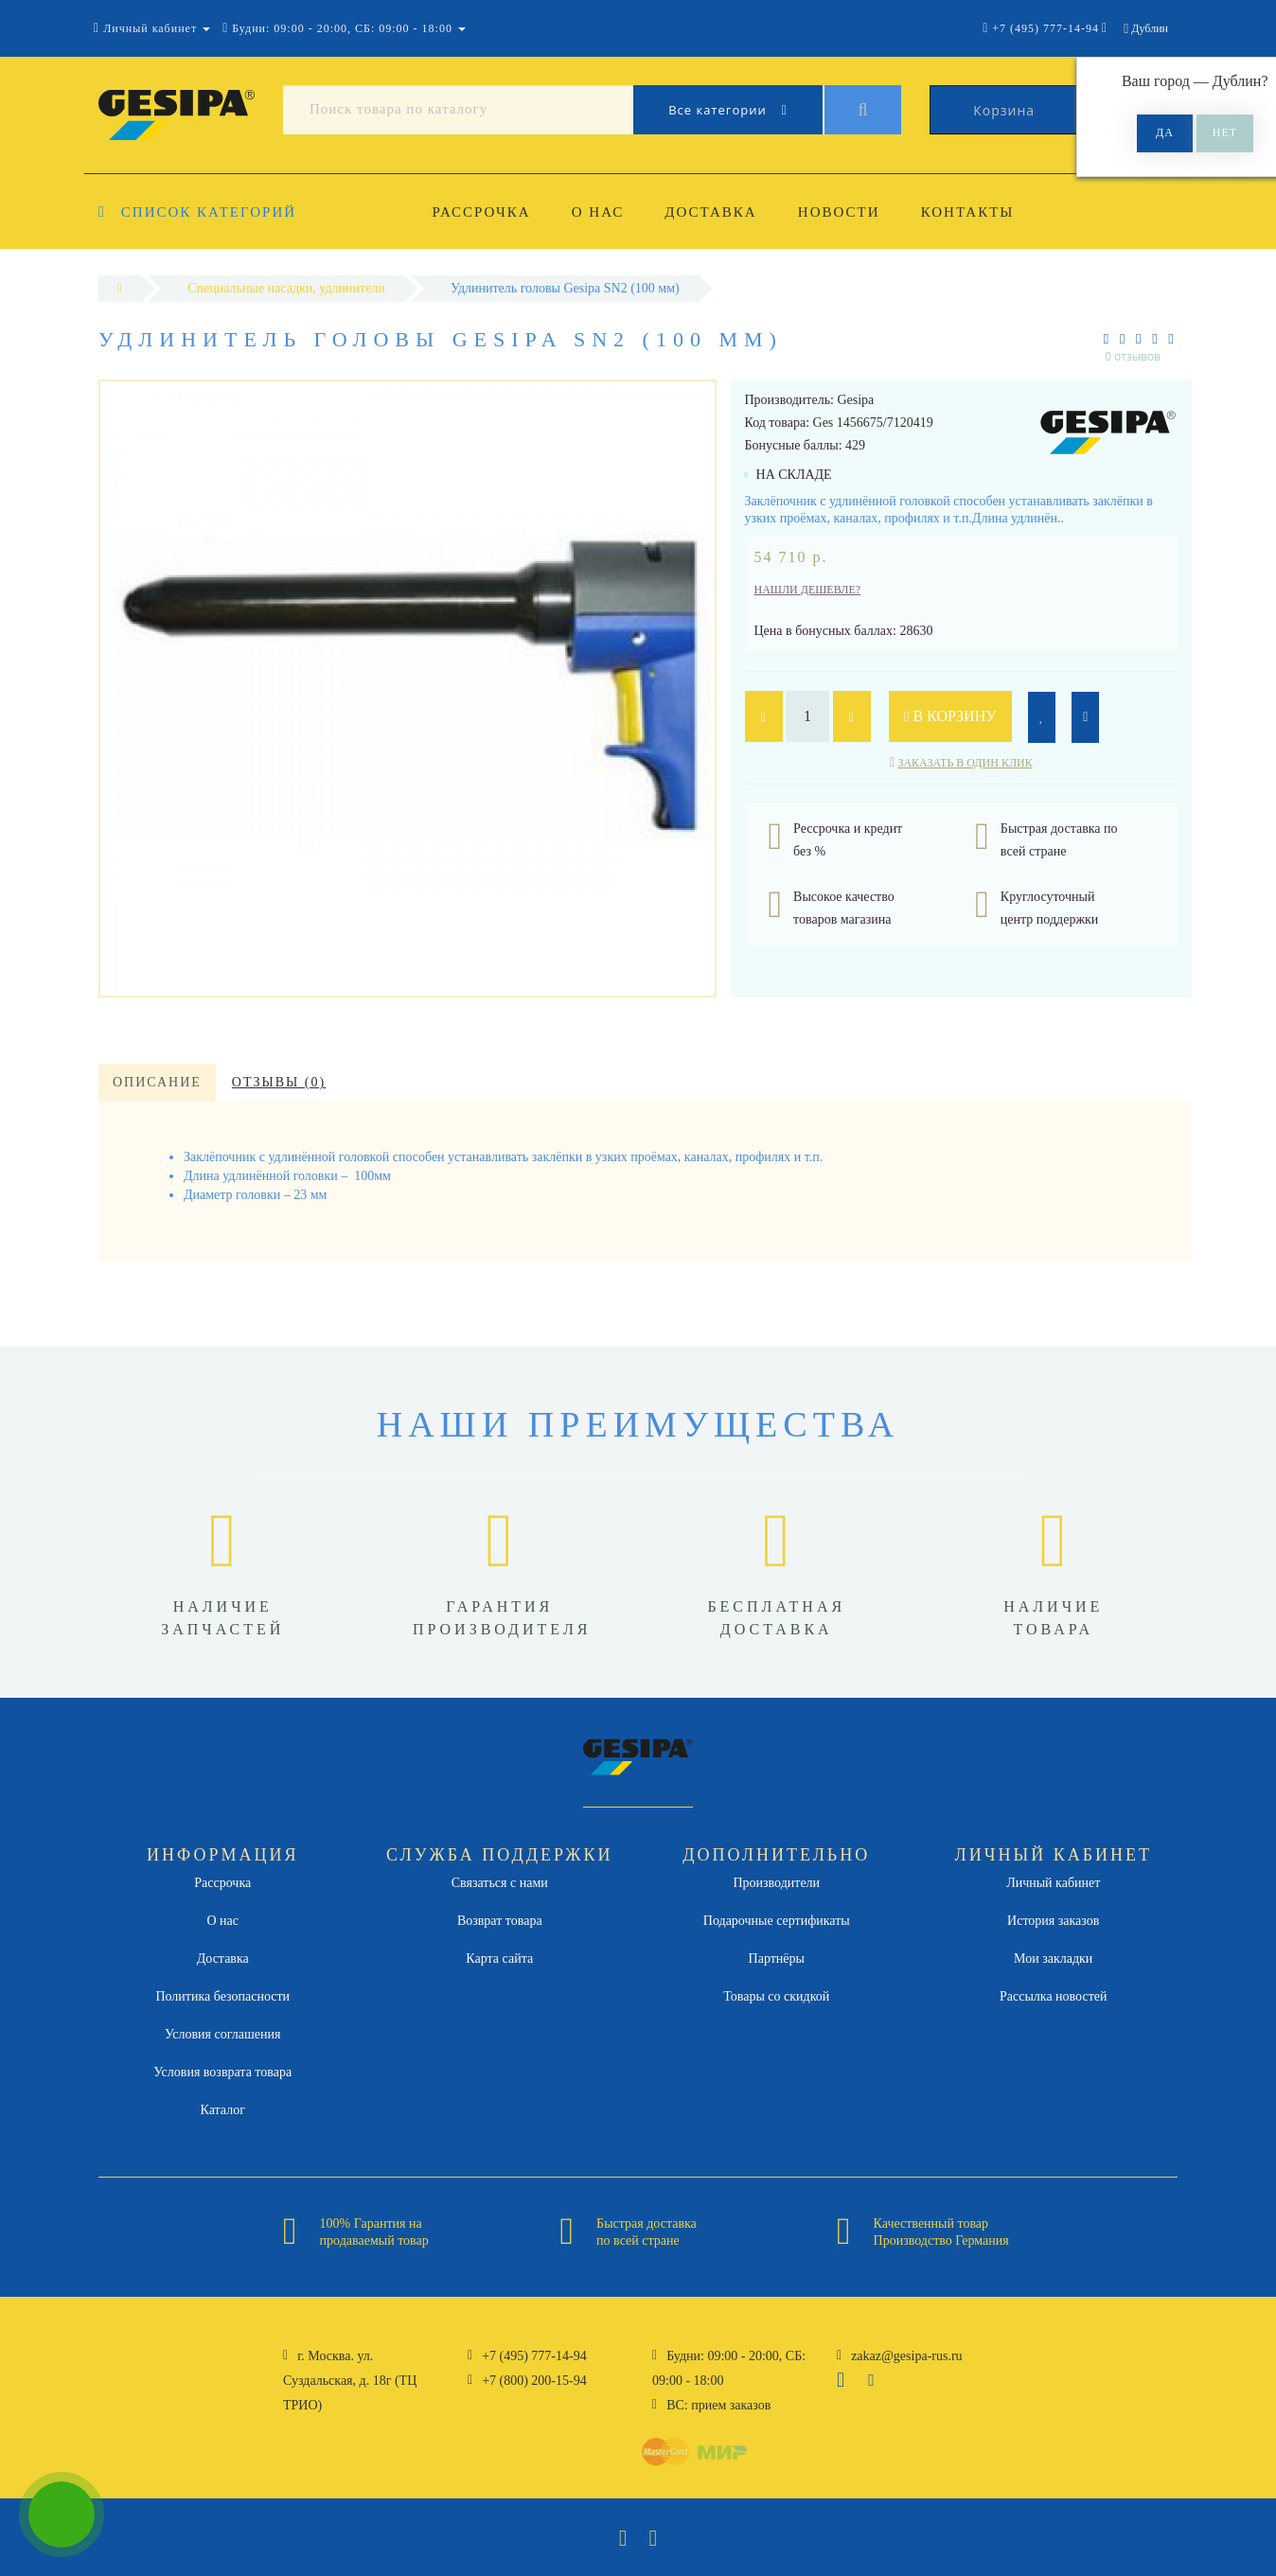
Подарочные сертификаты (776, 1921)
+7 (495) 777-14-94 (534, 2356)
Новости (839, 212)
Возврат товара (499, 1921)
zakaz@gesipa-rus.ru (906, 2356)
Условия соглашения (222, 2034)
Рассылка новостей (1054, 1996)
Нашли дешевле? (807, 589)
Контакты (968, 212)
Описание (157, 1082)
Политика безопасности (222, 1996)
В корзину (950, 716)
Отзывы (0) (279, 1082)
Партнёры (777, 1958)
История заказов (1053, 1921)
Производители (776, 1883)
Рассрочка (482, 212)
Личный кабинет (1053, 1883)
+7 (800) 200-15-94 (534, 2380)
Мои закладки (1053, 1958)
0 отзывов (1133, 356)
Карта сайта (499, 1958)
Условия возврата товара (222, 2072)
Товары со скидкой (776, 1996)
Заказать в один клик (964, 762)
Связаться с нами (500, 1883)
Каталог (223, 2110)
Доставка (710, 212)
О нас (598, 212)
